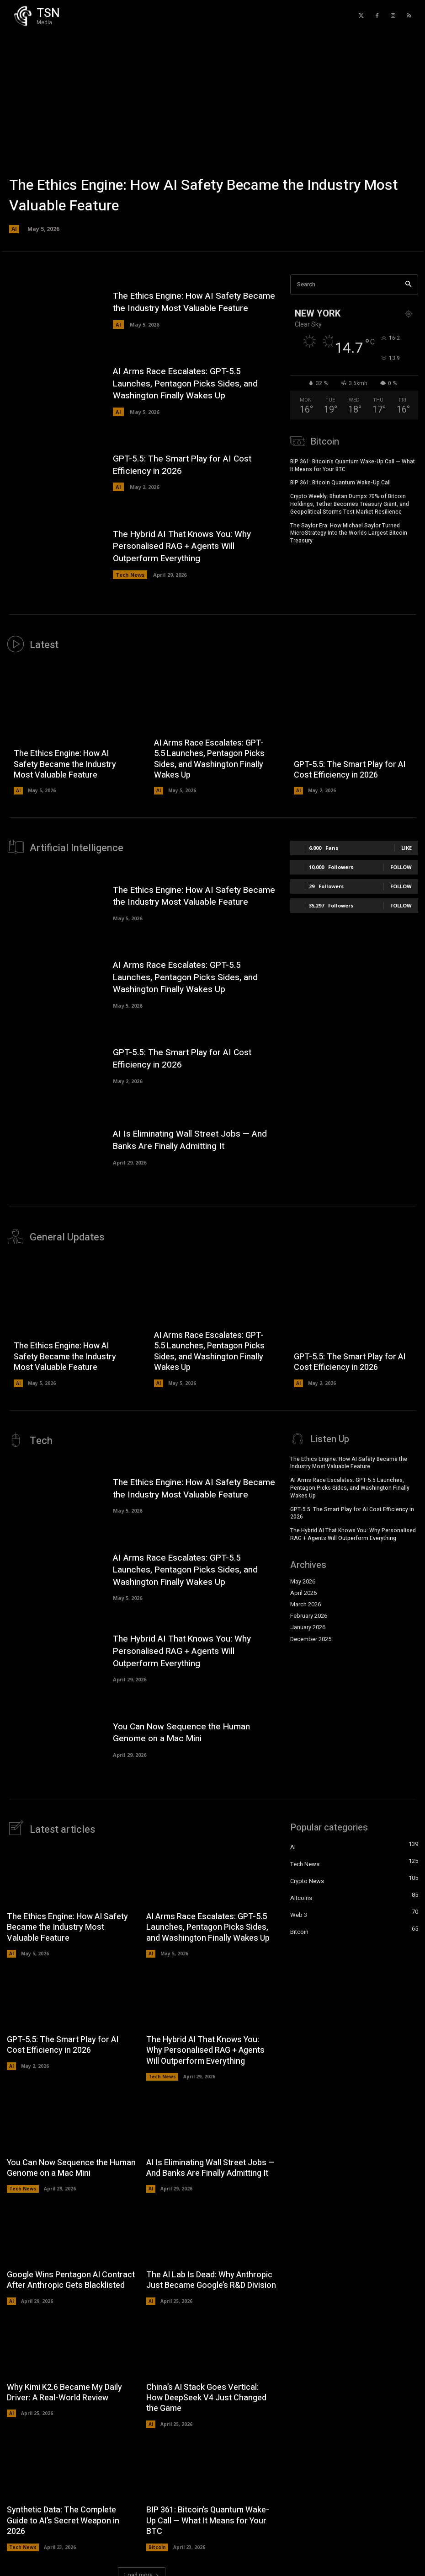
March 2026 (305, 1599)
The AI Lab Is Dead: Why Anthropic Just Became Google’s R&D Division (211, 2273)
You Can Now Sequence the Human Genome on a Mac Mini (181, 1727)
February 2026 (308, 1610)
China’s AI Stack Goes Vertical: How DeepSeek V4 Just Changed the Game (206, 2391)
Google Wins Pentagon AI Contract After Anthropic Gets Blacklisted (71, 2273)
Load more (141, 2568)
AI (14, 229)
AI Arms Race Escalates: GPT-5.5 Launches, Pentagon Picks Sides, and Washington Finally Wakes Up (185, 383)
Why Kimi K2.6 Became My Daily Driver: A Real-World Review (64, 2385)
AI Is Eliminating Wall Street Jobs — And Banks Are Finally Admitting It (190, 1137)
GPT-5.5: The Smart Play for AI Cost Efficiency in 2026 (182, 465)
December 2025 (310, 1634)
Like (406, 846)
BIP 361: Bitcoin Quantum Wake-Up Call (340, 481)
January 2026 (307, 1622)
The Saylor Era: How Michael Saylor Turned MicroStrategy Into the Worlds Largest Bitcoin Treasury (348, 532)
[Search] (408, 284)
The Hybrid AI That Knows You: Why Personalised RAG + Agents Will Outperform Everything (182, 546)
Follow (401, 865)
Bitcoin (157, 2540)
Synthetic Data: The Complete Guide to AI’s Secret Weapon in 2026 (63, 2514)
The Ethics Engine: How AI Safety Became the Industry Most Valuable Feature (203, 195)
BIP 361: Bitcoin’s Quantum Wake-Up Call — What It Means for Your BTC (352, 464)
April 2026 (303, 1587)
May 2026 (302, 1576)
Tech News (130, 574)
